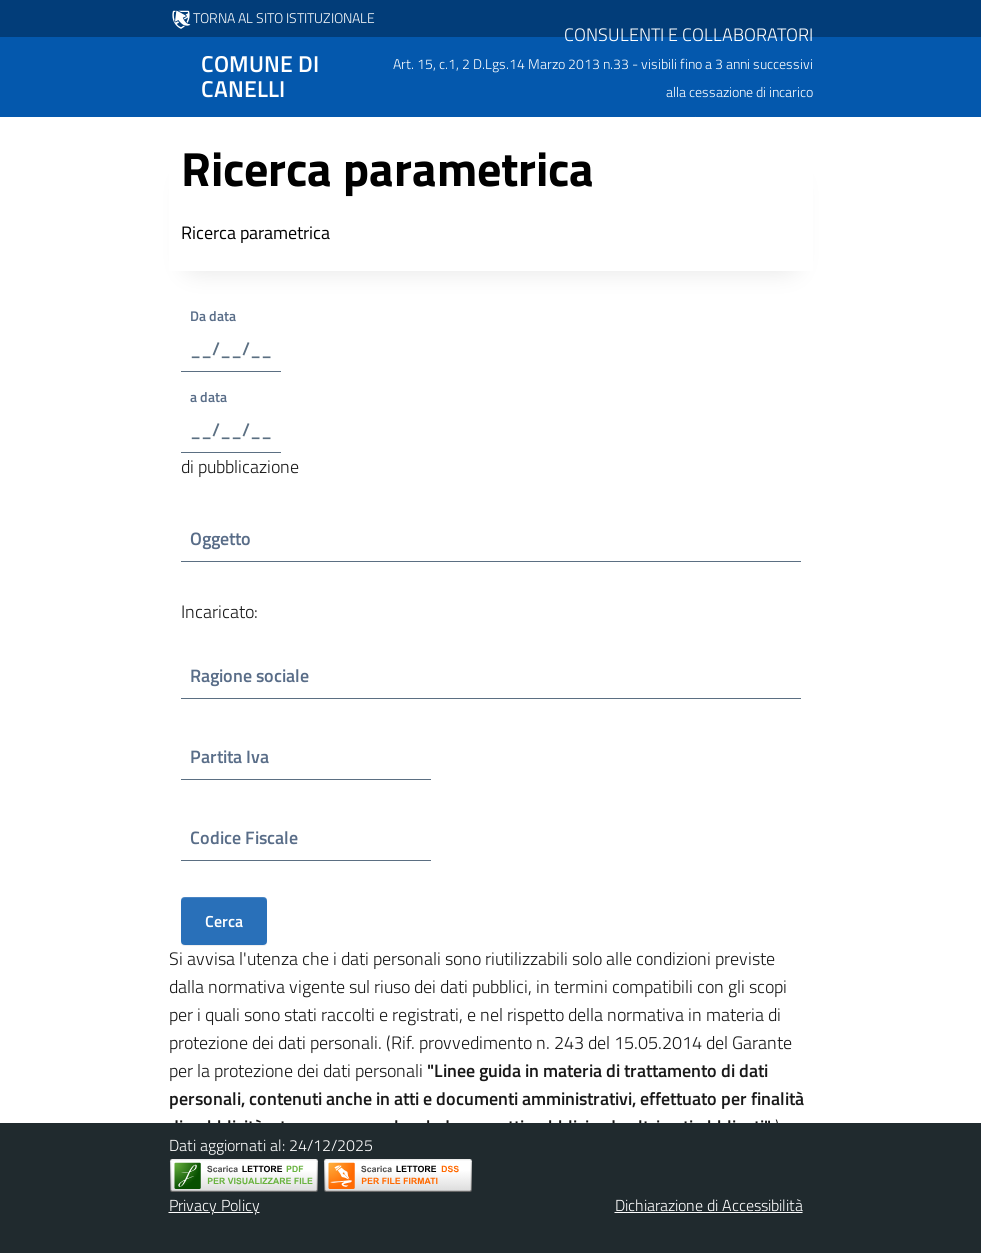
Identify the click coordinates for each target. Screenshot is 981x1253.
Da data (231, 315)
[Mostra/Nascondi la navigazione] (24, 75)
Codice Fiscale (248, 837)
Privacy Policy (214, 1205)
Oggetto (242, 538)
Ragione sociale (249, 675)
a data (216, 396)
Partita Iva (243, 756)
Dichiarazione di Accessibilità (709, 1205)
